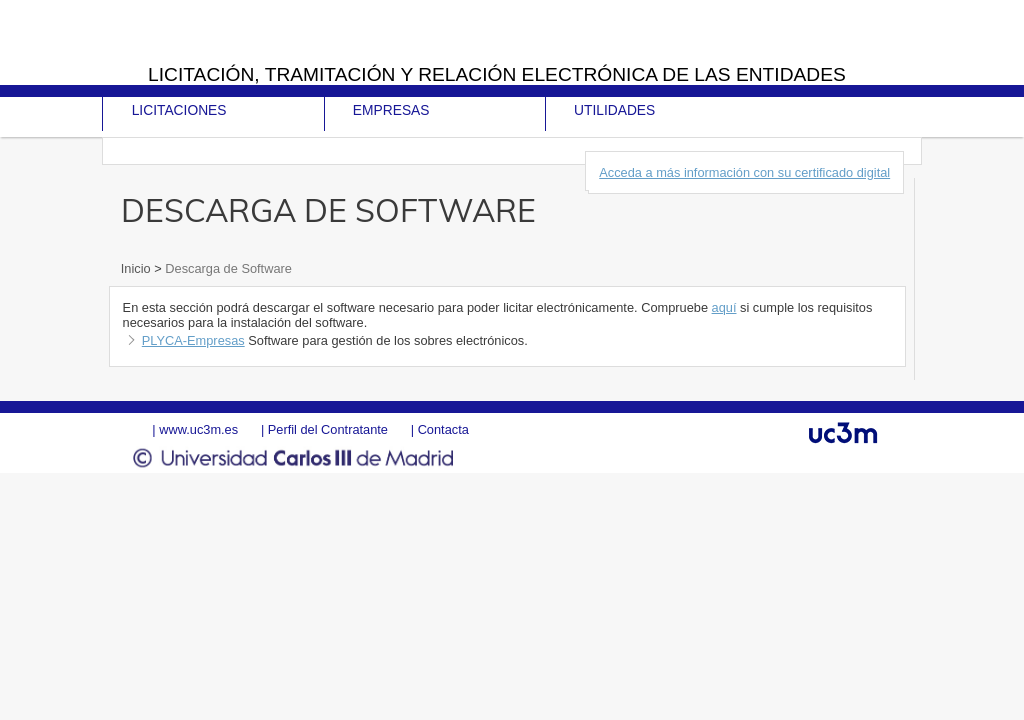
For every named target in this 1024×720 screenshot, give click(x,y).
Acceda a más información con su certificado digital (744, 172)
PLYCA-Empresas (193, 340)
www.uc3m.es (198, 429)
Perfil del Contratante (328, 429)
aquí (724, 307)
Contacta (443, 429)
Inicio (137, 268)
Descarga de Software (227, 268)
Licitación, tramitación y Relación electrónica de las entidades (497, 74)
